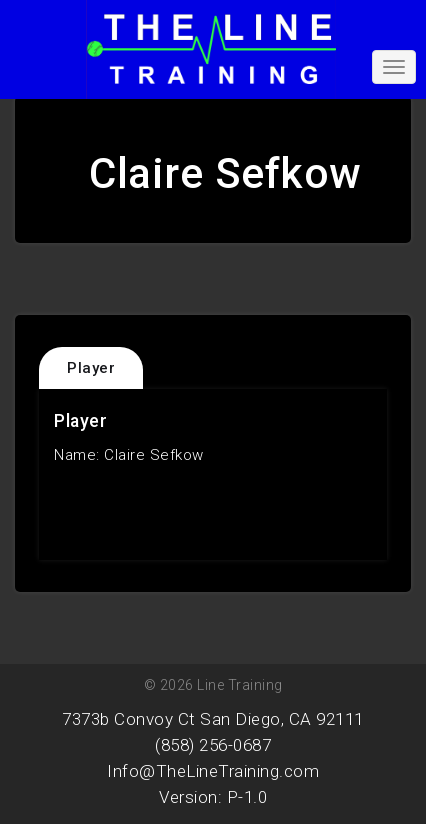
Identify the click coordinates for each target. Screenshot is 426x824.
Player (91, 368)
